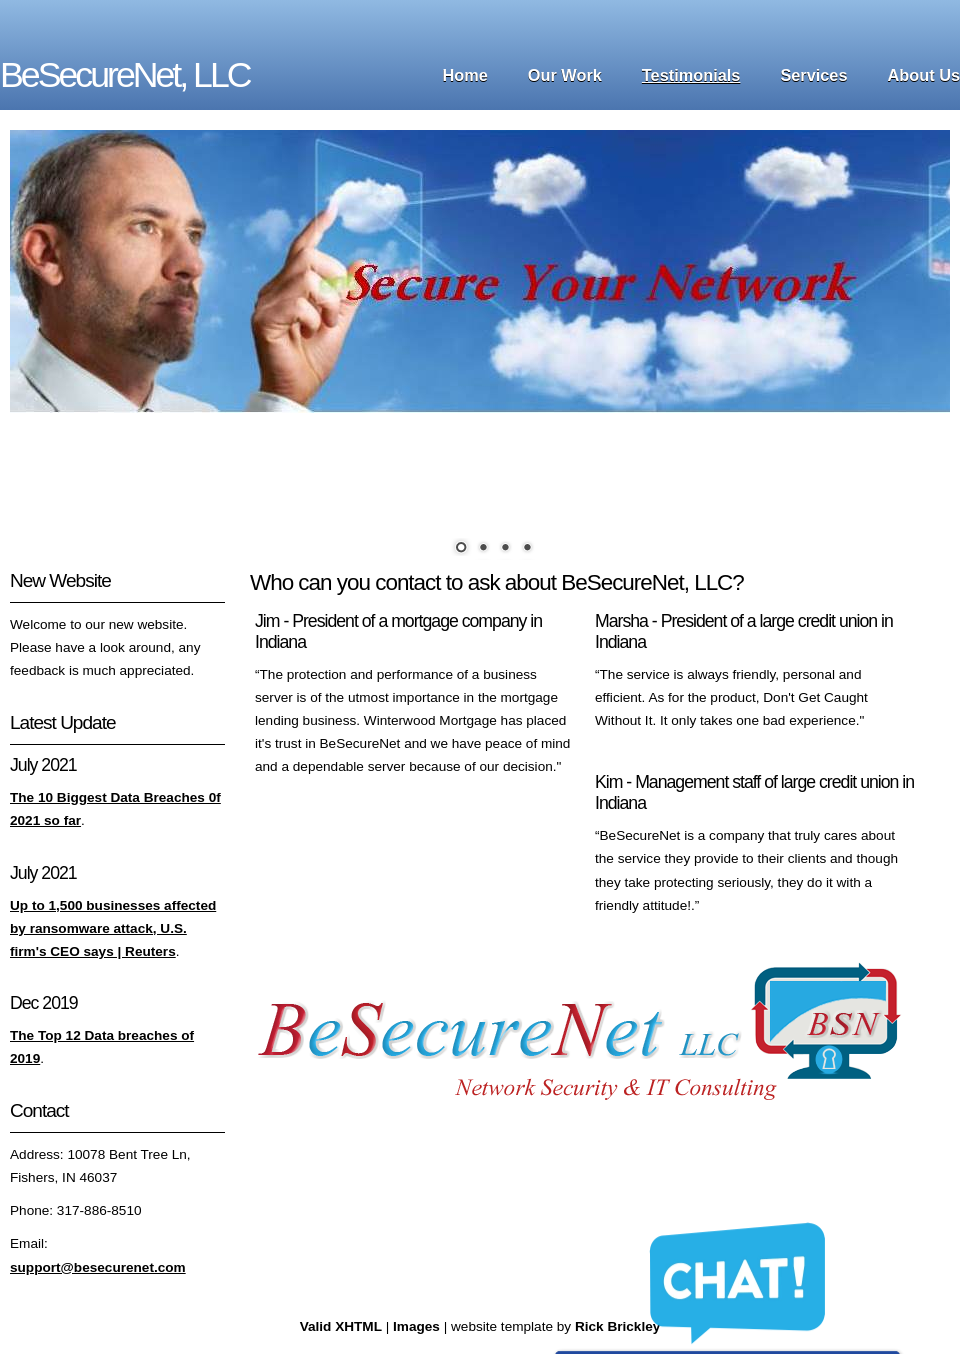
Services (813, 75)
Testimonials (691, 75)
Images (416, 1326)
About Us (924, 75)
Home (465, 75)
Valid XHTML (341, 1326)
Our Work (565, 75)
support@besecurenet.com (98, 1267)
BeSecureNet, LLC (125, 75)
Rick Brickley (617, 1326)
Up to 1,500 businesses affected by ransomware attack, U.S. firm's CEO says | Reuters (113, 928)
